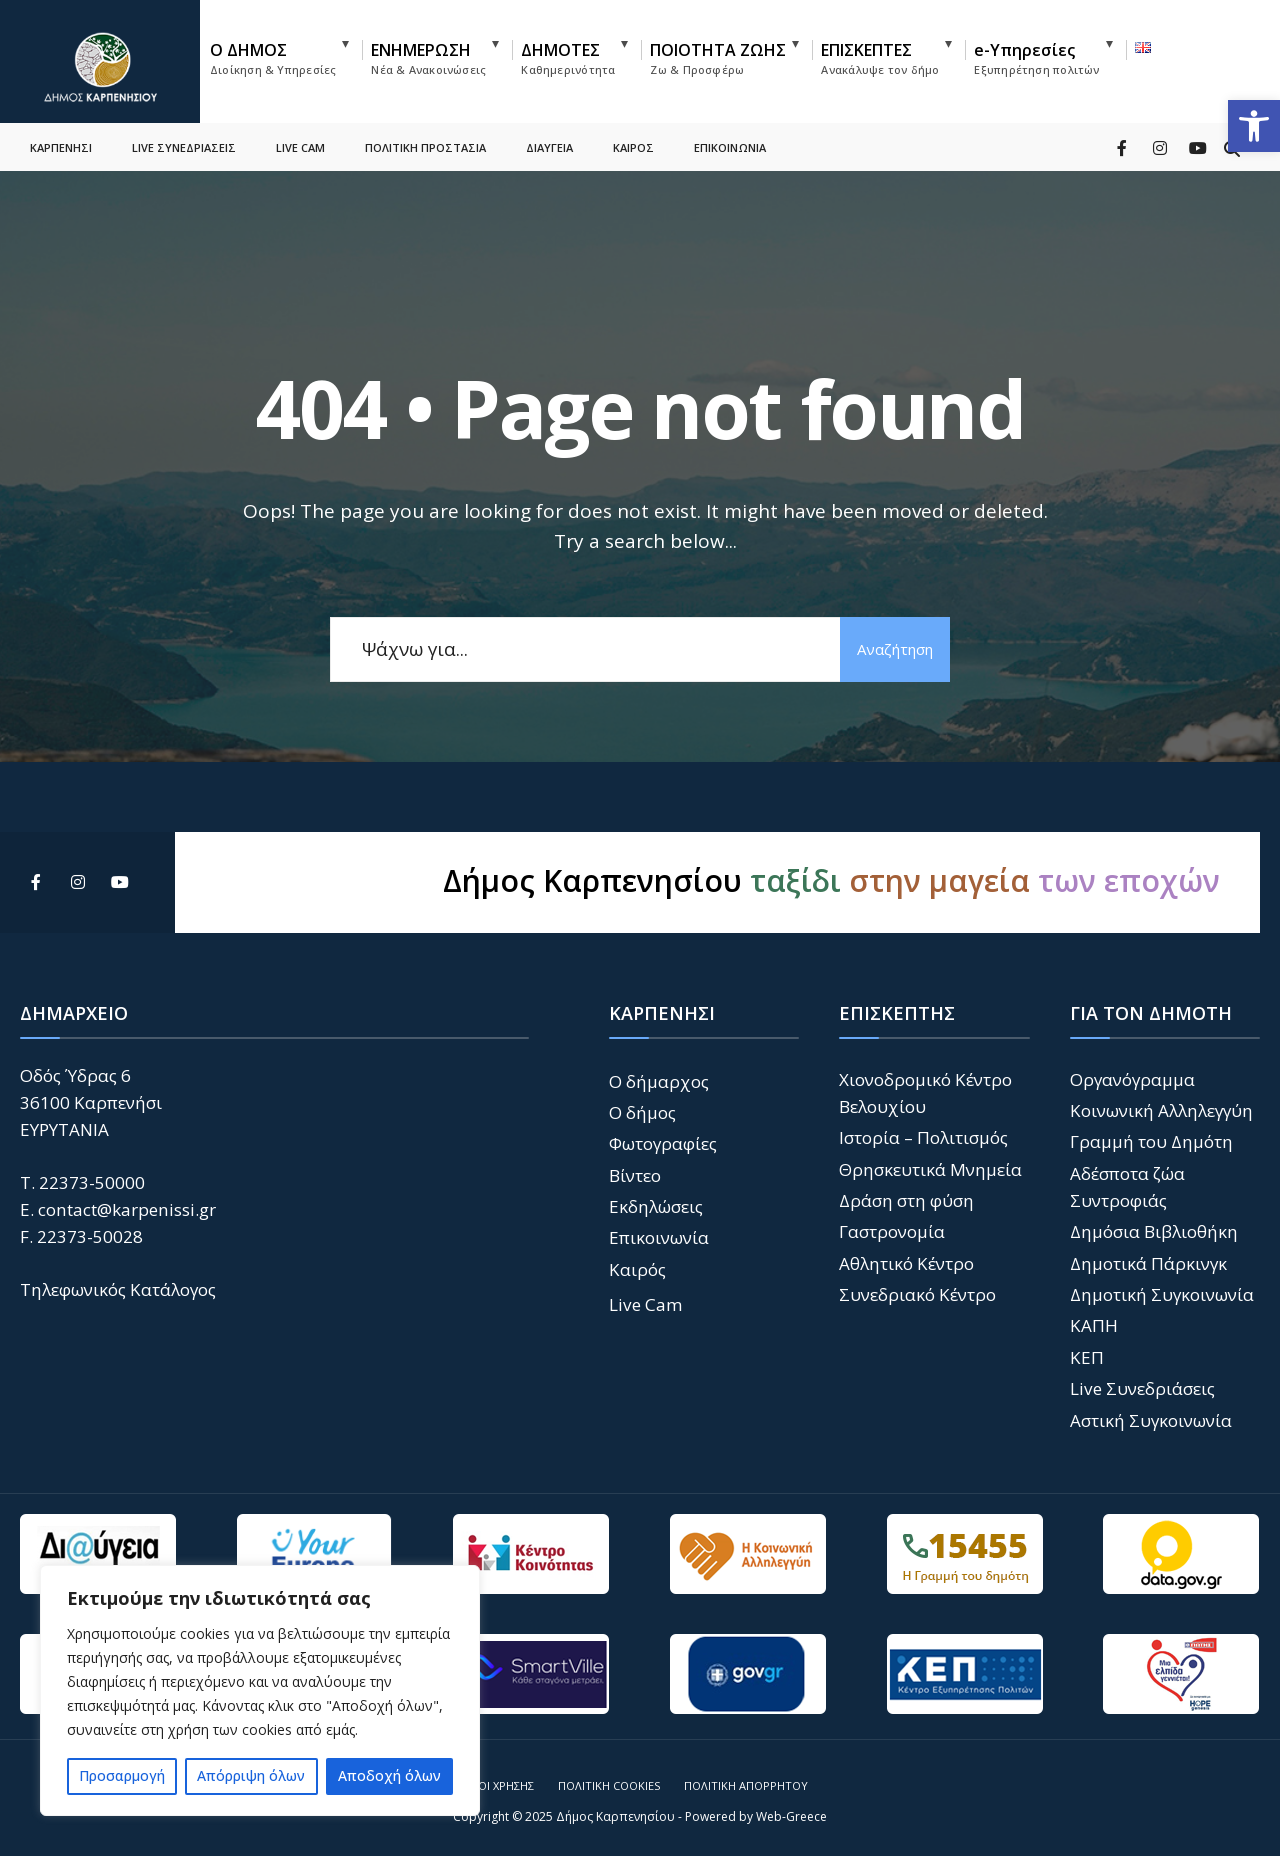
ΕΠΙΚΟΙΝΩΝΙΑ (730, 145)
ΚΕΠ (1087, 1357)
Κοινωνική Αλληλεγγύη (1161, 1110)
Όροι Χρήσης (498, 1785)
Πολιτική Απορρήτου (746, 1785)
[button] (1254, 126)
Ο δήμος (642, 1112)
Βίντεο (635, 1175)
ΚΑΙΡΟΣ (633, 145)
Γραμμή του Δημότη (1151, 1141)
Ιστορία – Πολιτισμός (923, 1137)
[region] (260, 1690)
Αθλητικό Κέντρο (906, 1263)
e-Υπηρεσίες (1036, 58)
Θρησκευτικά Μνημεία (930, 1169)
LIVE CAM (300, 145)
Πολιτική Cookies (609, 1785)
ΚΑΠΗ (1094, 1325)
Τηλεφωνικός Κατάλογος (118, 1289)
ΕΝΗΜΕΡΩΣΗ (428, 58)
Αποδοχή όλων (389, 1775)
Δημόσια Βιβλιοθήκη (1154, 1231)
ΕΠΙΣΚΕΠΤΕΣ (880, 58)
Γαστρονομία (892, 1231)
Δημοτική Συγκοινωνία (1162, 1294)
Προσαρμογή (122, 1775)
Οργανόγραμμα (1132, 1079)
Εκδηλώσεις (656, 1206)
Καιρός (637, 1269)
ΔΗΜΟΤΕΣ (568, 58)
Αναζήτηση (895, 649)
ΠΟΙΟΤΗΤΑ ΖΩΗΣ (718, 58)
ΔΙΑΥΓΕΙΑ (549, 145)
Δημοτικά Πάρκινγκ (1148, 1263)
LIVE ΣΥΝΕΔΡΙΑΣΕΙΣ (184, 145)
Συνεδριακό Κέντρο (917, 1294)
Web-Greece (791, 1816)
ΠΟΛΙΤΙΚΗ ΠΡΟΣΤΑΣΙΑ (425, 145)
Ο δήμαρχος (659, 1081)
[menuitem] (286, 54)
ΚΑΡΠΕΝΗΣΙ (61, 145)
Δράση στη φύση (906, 1200)
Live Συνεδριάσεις (1142, 1388)
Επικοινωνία (659, 1237)
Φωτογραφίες (663, 1143)
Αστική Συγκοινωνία (1151, 1420)
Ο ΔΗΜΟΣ (273, 58)
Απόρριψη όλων (251, 1775)
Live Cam (646, 1304)
